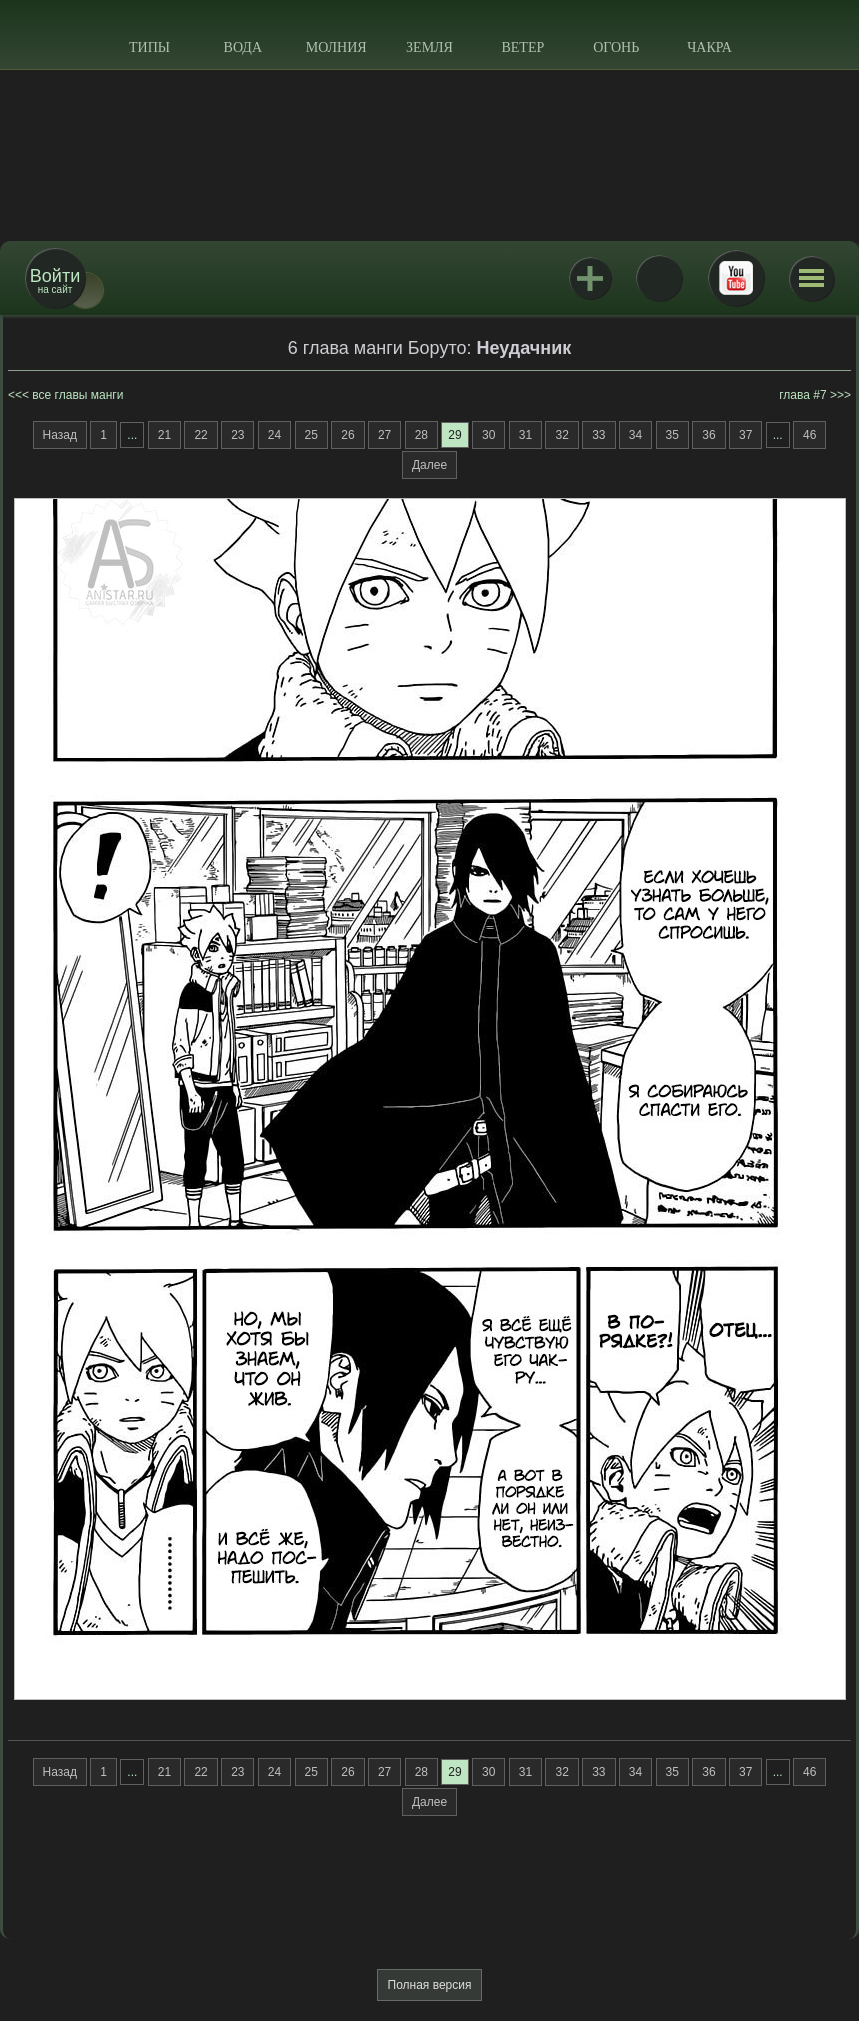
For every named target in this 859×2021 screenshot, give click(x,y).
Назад (60, 435)
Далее (429, 465)
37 (745, 435)
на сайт (55, 280)
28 (421, 435)
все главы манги (77, 395)
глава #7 (802, 395)
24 (274, 435)
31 (525, 435)
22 (200, 435)
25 (311, 435)
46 (809, 435)
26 (347, 435)
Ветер (522, 47)
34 (635, 435)
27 (384, 435)
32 (561, 435)
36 (708, 435)
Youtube (736, 278)
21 (164, 435)
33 (598, 435)
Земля (429, 47)
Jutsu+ (590, 278)
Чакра (709, 47)
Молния (336, 47)
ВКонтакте (659, 278)
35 (672, 435)
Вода (243, 47)
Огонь (616, 47)
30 (488, 435)
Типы (149, 47)
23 (237, 435)
